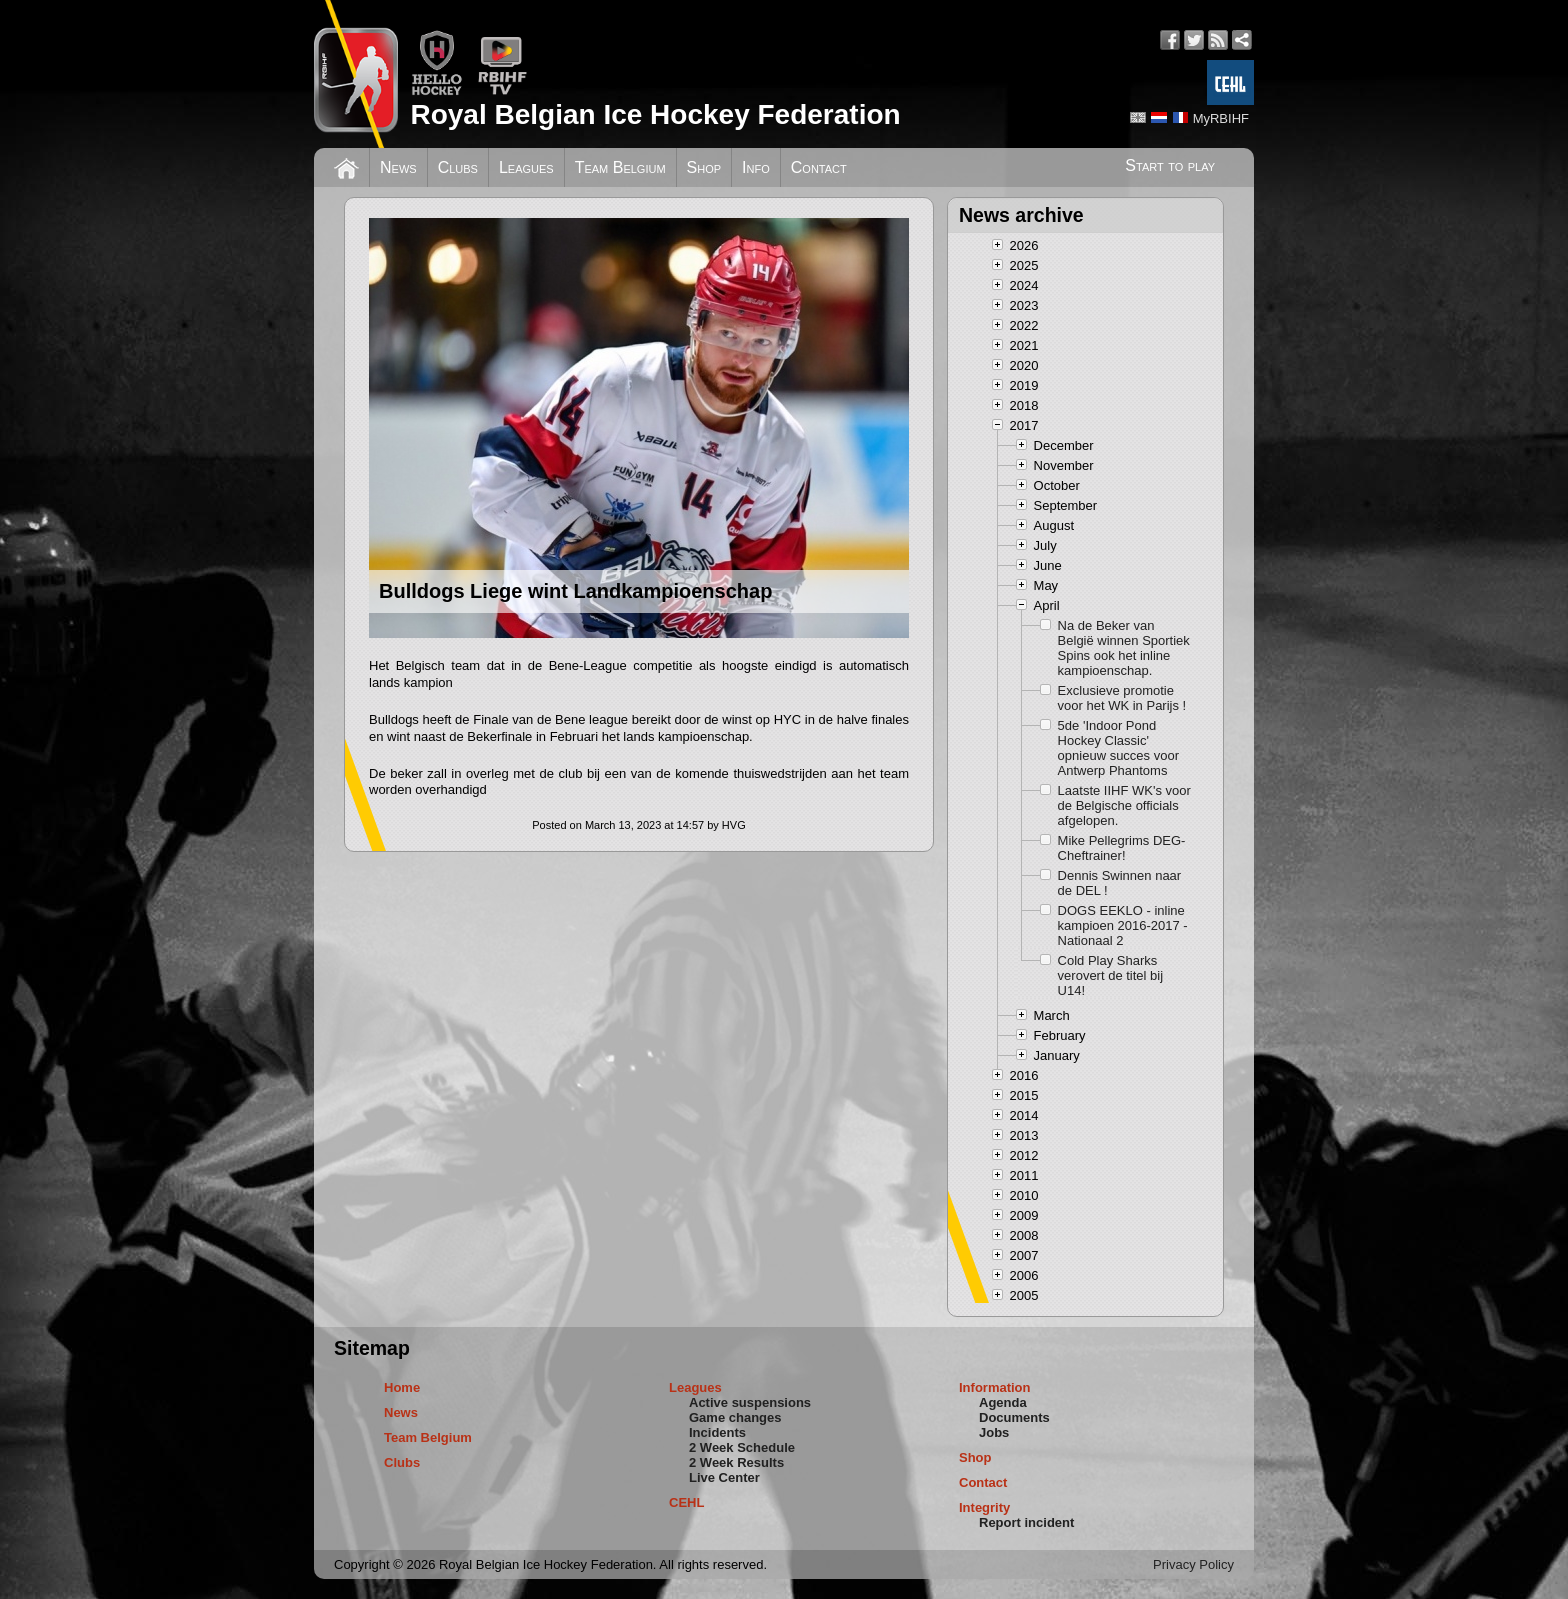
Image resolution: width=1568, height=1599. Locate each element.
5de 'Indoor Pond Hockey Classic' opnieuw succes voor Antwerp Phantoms (1118, 748)
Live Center (724, 1477)
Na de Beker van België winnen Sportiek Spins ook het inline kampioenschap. (1124, 648)
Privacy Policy (1193, 1564)
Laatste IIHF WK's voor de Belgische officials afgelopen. (1124, 805)
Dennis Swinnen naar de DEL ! (1120, 883)
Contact (819, 167)
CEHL (686, 1502)
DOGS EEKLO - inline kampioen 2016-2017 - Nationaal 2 (1123, 925)
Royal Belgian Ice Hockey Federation (655, 114)
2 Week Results (736, 1462)
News (398, 167)
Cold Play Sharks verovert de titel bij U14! (1111, 975)
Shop (704, 167)
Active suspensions (750, 1402)
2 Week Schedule (742, 1447)
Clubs (458, 167)
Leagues (526, 167)
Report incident (1026, 1522)
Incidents (717, 1432)
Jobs (994, 1432)
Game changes (735, 1417)
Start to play (1170, 165)
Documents (1014, 1417)
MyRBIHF (1221, 118)
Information (995, 1387)
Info (756, 167)
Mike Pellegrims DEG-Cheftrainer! (1122, 848)
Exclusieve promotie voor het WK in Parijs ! (1122, 698)
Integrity (984, 1507)
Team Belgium (620, 167)
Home (402, 1387)
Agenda (1003, 1402)
